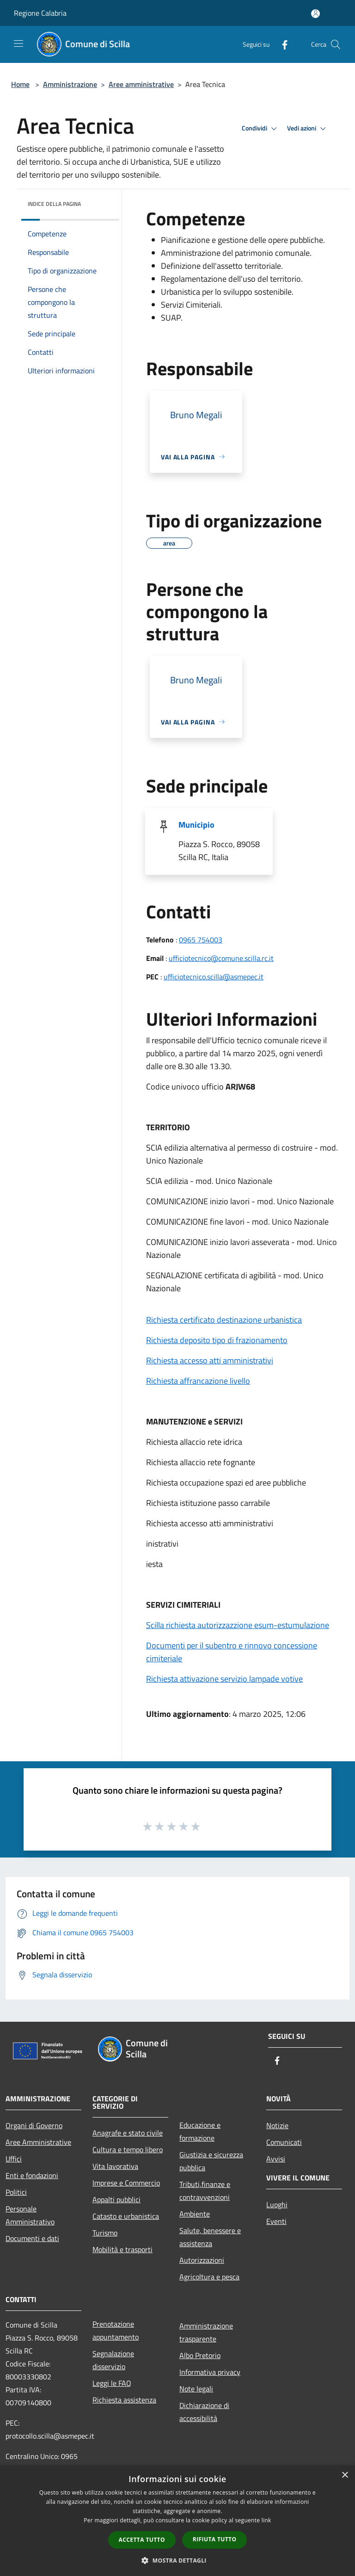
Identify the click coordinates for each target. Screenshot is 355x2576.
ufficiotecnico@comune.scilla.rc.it (221, 958)
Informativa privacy (209, 2372)
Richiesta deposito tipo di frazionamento (217, 1340)
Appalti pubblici (116, 2199)
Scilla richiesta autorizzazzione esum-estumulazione (237, 1625)
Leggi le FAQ (111, 2383)
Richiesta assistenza (124, 2399)
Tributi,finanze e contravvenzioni (204, 2191)
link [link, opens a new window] (266, 2520)
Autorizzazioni (201, 2260)
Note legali (196, 2388)
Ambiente (194, 2213)
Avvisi (275, 2158)
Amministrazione (70, 84)
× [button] (344, 2475)
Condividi (261, 128)
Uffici (14, 2158)
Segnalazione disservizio (113, 2360)
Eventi (276, 2221)
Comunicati (284, 2142)
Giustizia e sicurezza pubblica (211, 2161)
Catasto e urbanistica (125, 2216)
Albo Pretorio (199, 2355)
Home (20, 84)
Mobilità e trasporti (122, 2249)
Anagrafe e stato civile (127, 2132)
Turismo (104, 2232)
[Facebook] (281, 44)
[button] (177, 2560)
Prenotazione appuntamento (115, 2330)
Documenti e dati (32, 2238)
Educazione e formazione (199, 2131)
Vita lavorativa (115, 2166)
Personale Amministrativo (30, 2215)
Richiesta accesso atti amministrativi (209, 1360)
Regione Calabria (40, 13)
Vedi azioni (308, 128)
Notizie (277, 2125)
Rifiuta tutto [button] (215, 2539)
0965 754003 (200, 939)
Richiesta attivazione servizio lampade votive (224, 1678)
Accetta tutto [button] (142, 2540)
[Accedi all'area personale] (315, 13)
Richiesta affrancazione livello (198, 1381)
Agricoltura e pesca (209, 2276)
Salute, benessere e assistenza (210, 2237)
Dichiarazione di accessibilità (204, 2412)
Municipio (196, 824)
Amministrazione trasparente (206, 2332)
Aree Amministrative (38, 2142)
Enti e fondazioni (32, 2175)
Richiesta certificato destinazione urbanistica (224, 1319)
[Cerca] (335, 44)
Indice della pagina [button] (54, 203)
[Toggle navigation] (18, 43)
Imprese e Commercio (126, 2182)
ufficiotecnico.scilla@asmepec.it (213, 976)
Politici (16, 2192)
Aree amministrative (141, 84)
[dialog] (177, 2520)
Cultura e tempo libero (127, 2149)
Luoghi (277, 2204)
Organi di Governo (34, 2125)
